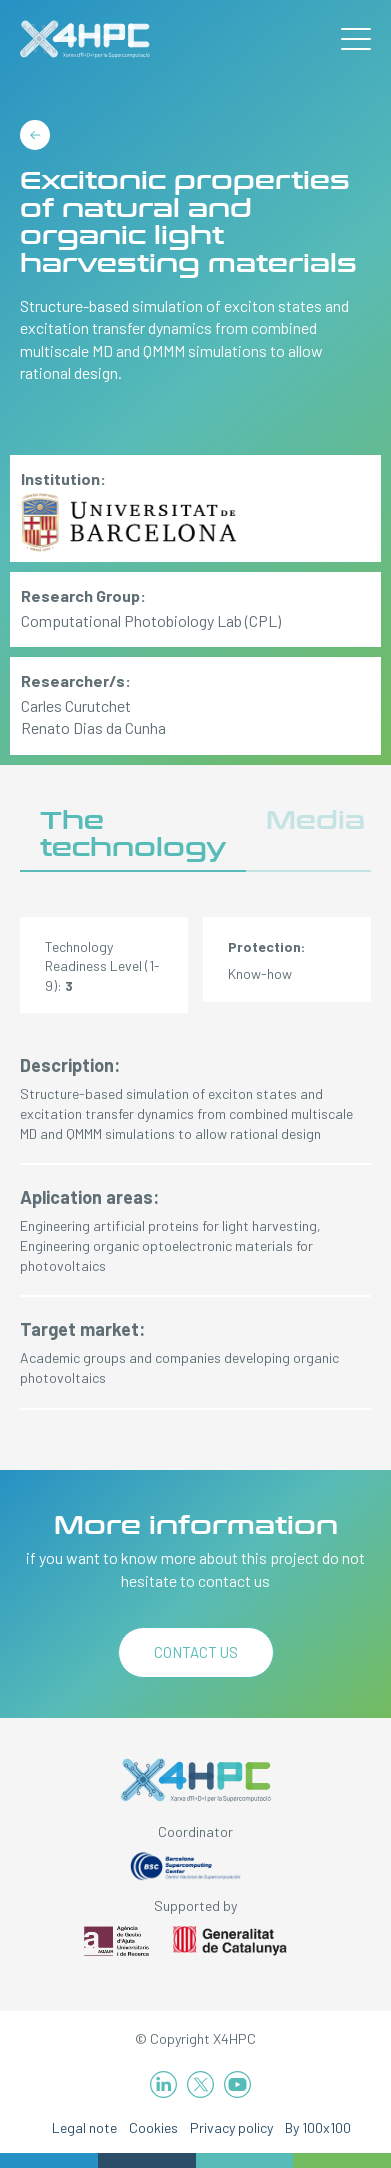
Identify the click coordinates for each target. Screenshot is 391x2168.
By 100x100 (318, 2127)
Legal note (84, 2127)
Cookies (153, 2127)
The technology (133, 834)
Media (315, 820)
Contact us (196, 1652)
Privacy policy (231, 2127)
